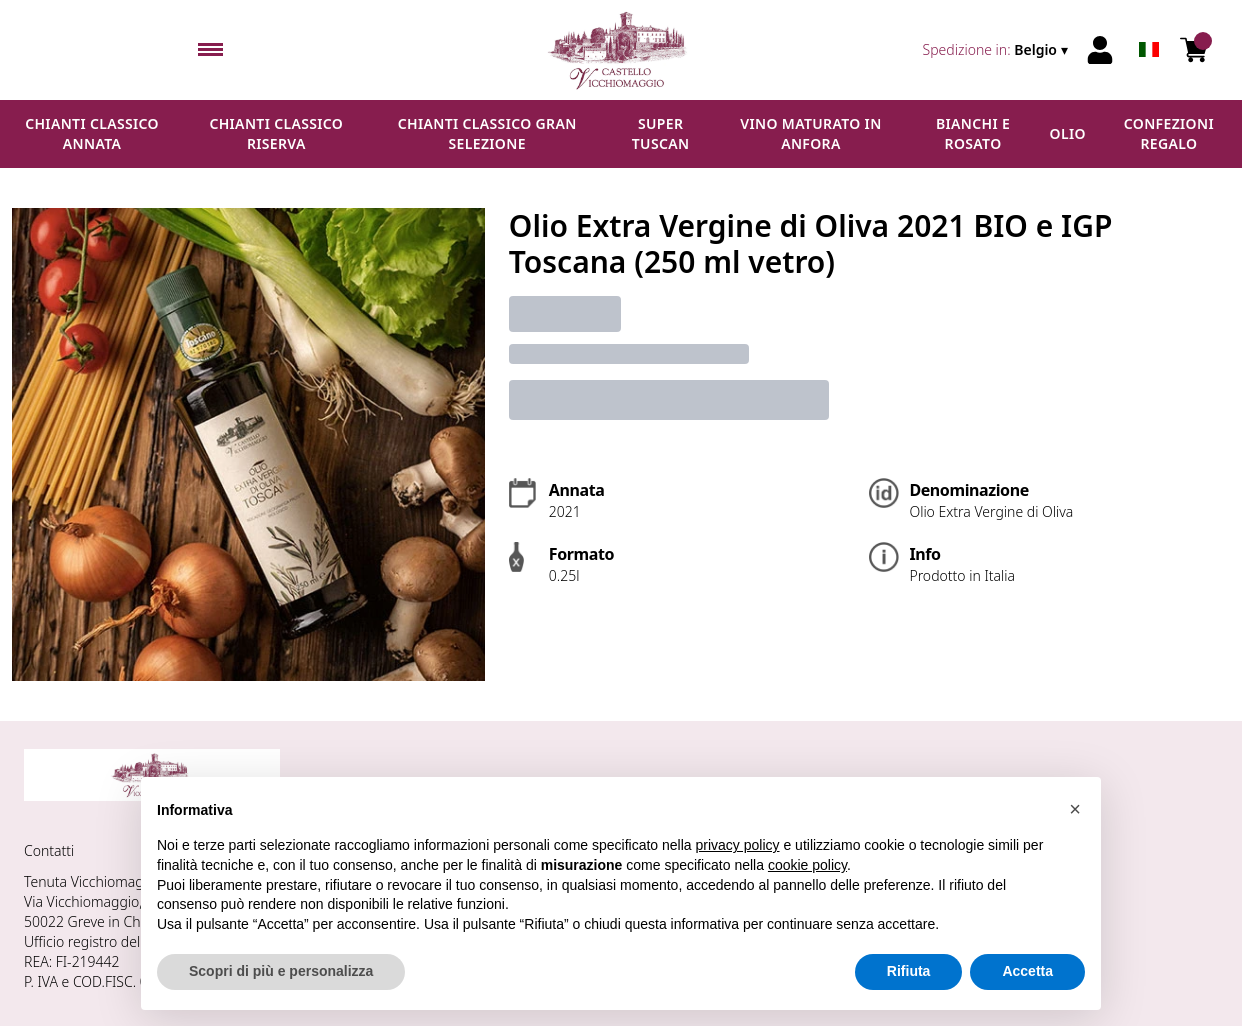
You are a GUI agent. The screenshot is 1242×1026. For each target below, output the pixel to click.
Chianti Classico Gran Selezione (487, 133)
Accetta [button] (1027, 971)
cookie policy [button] (807, 865)
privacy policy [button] (738, 845)
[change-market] (997, 50)
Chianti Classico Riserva (276, 133)
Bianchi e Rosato (973, 133)
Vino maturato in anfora (810, 133)
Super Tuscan (661, 133)
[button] (1075, 809)
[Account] (1100, 50)
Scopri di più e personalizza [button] (281, 971)
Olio (1068, 133)
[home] (621, 50)
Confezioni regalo (1169, 133)
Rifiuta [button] (909, 971)
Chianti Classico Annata (92, 133)
